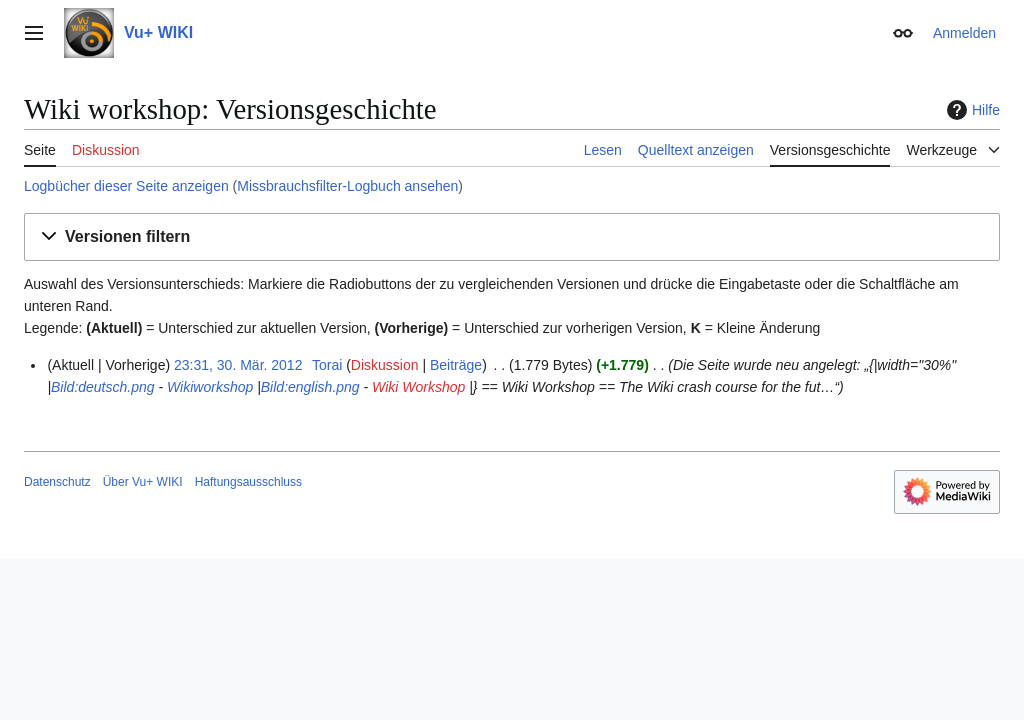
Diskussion (385, 365)
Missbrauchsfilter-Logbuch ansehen (347, 186)
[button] (512, 237)
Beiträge (456, 365)
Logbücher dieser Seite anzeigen (126, 186)
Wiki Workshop (418, 387)
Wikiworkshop (210, 387)
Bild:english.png (310, 387)
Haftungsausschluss (248, 482)
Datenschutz (57, 482)
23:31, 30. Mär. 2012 (238, 365)
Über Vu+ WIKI (143, 482)
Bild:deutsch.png (103, 387)
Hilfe (971, 110)
